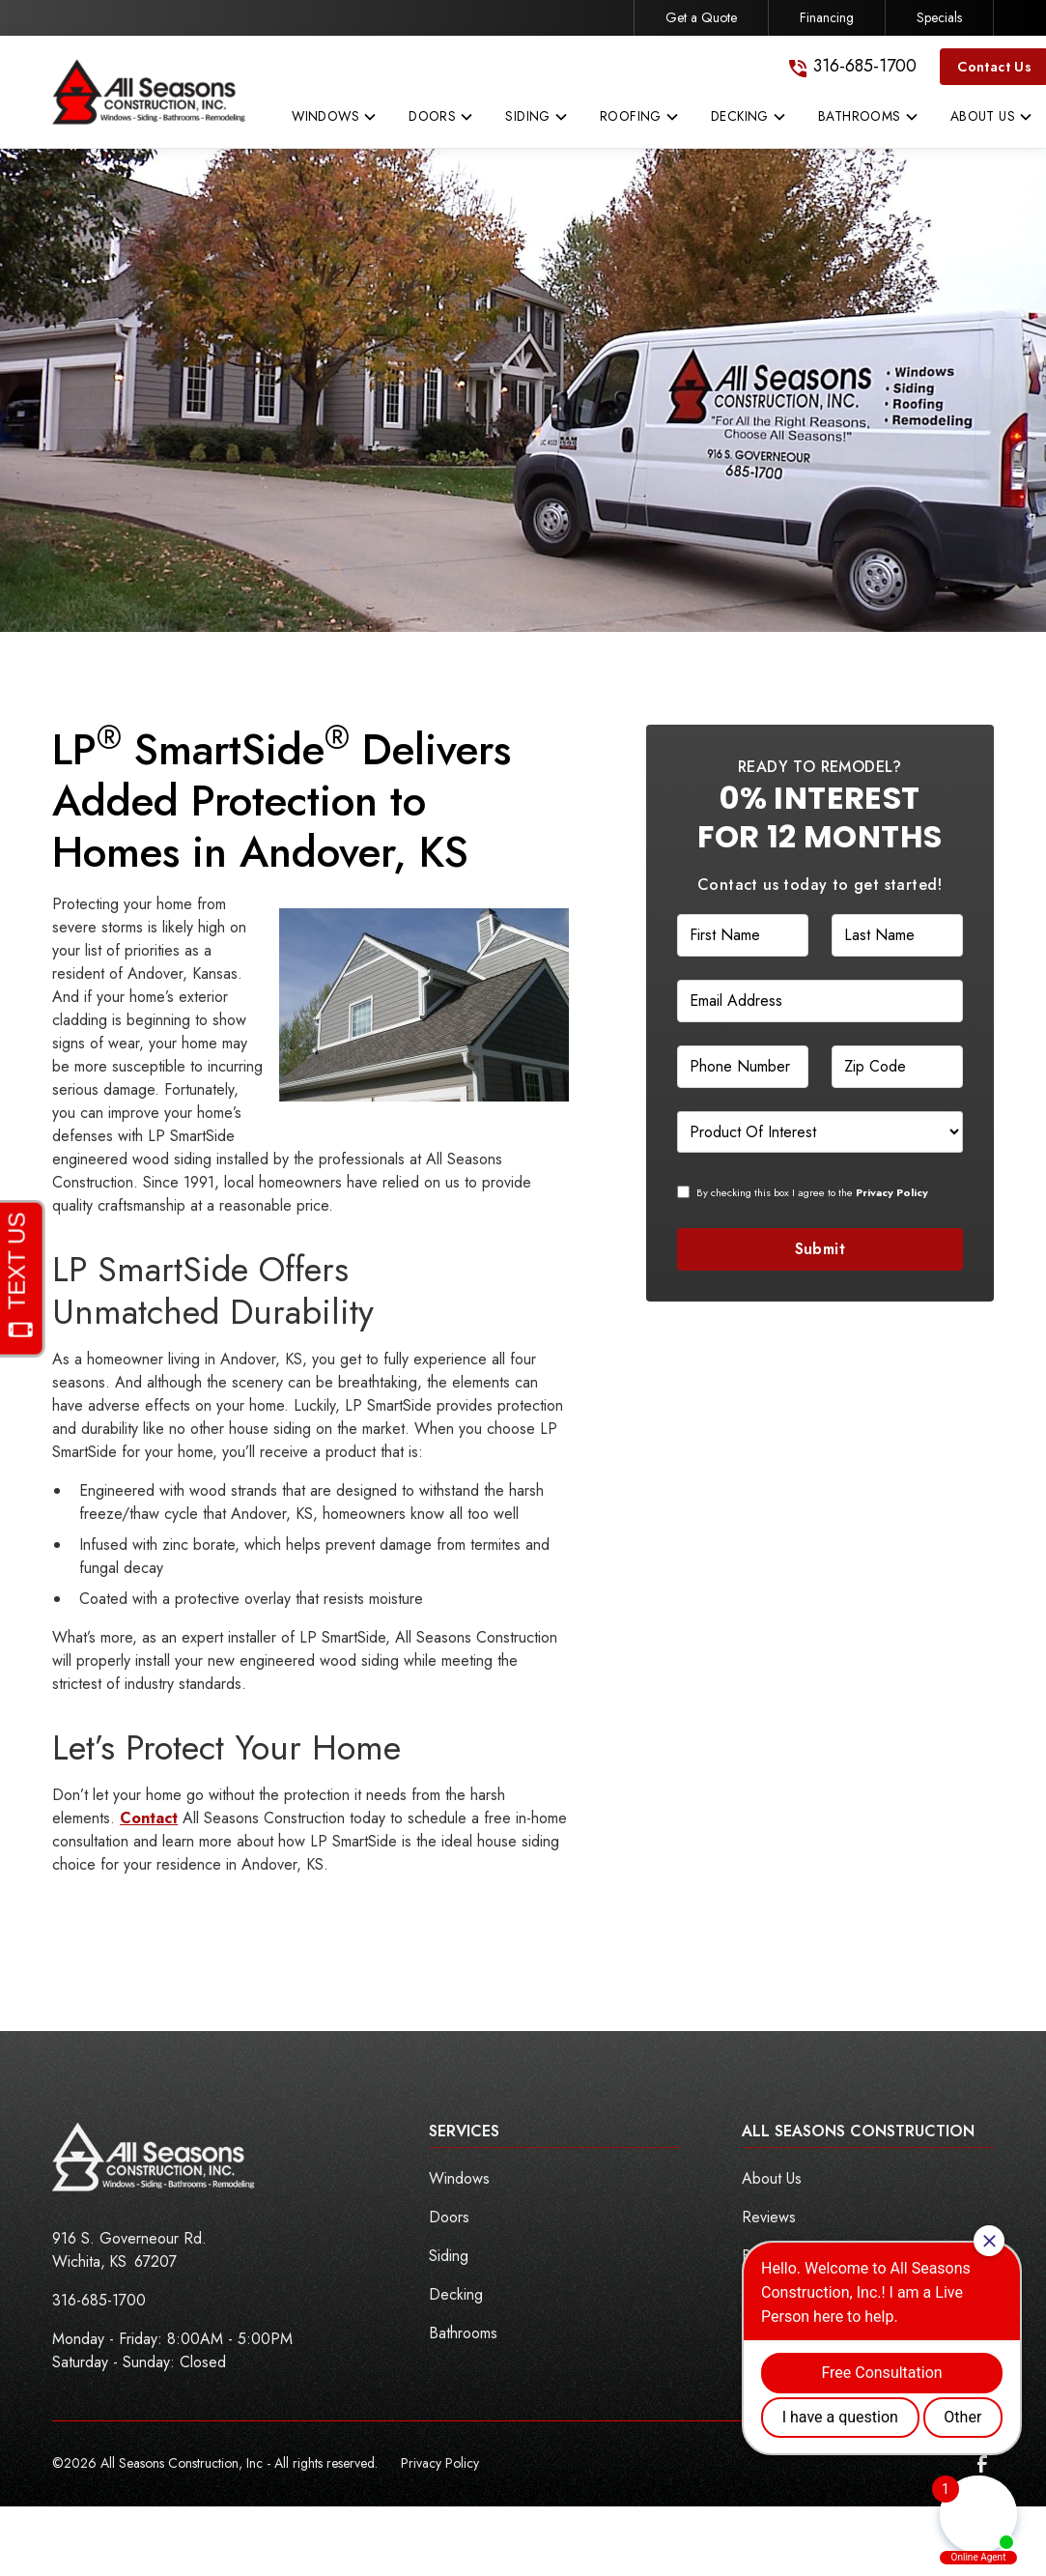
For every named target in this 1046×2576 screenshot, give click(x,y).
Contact (149, 1818)
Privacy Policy (440, 2463)
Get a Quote (701, 17)
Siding (448, 2256)
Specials (939, 17)
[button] (334, 120)
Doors (449, 2217)
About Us (772, 2178)
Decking (456, 2294)
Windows (459, 2178)
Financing (827, 17)
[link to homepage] (148, 91)
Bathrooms (463, 2333)
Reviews (769, 2217)
